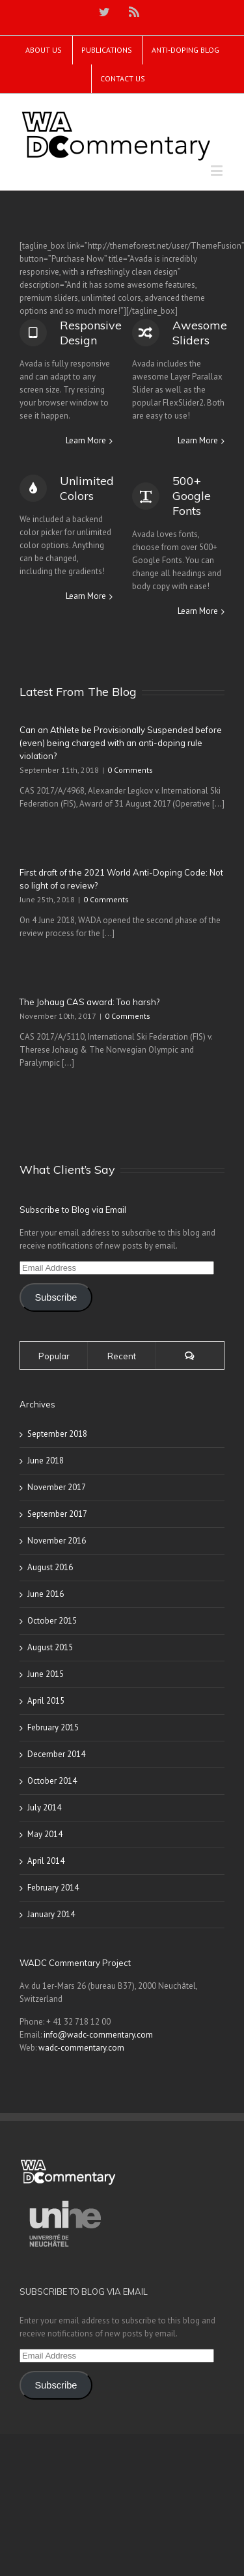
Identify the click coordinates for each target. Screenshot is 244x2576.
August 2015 (50, 1647)
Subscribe (55, 1297)
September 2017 (57, 1513)
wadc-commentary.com (81, 2047)
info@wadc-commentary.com (98, 2034)
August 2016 (50, 1567)
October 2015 (52, 1620)
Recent (121, 1356)
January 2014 (51, 1914)
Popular (54, 1356)
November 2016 (56, 1540)
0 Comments (130, 770)
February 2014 (53, 1887)
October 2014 (52, 1780)
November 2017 (56, 1487)
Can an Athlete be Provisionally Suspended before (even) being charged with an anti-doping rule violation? (121, 743)
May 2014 (44, 1834)
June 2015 (45, 1674)
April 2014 (45, 1860)
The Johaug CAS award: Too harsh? (89, 1002)
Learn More (86, 440)
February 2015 (53, 1727)
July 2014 (44, 1807)
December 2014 (56, 1754)
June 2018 (45, 1460)
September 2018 (57, 1433)
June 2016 (45, 1594)
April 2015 (45, 1700)
